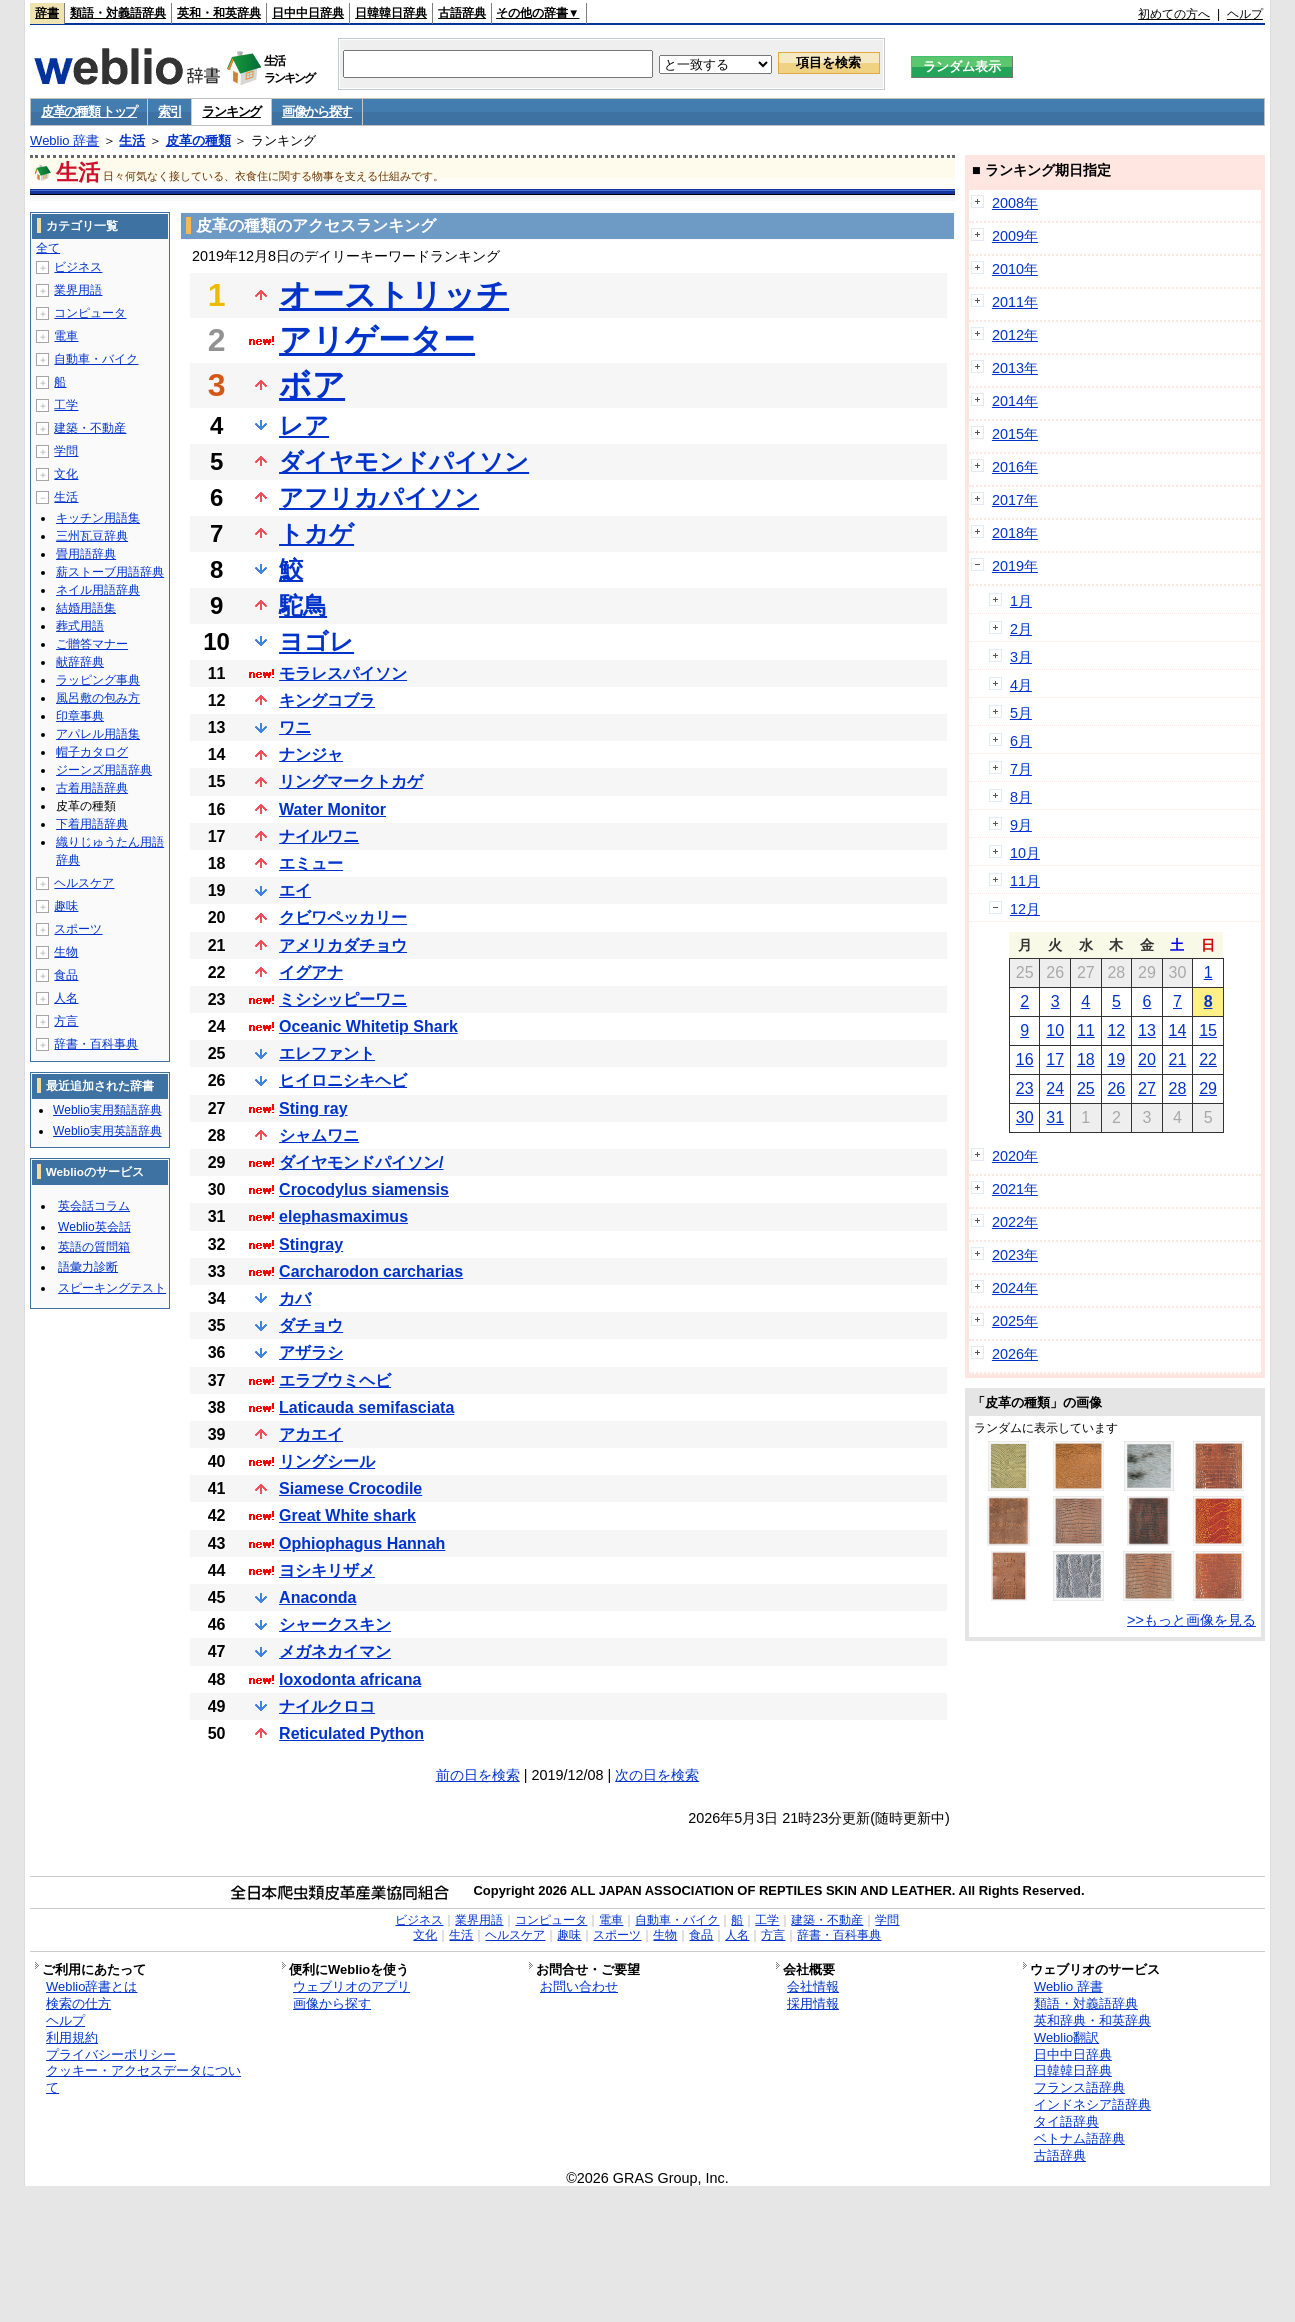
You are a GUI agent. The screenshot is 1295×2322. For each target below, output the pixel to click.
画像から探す (317, 111)
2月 (1021, 629)
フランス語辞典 (1079, 2087)
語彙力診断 (88, 1267)
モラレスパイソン (343, 673)
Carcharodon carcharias (371, 1271)
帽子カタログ (92, 752)
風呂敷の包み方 (98, 698)
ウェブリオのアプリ (351, 1986)
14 (1178, 1030)
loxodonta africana (350, 1679)
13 (1147, 1030)
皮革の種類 (198, 140)
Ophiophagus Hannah (362, 1543)
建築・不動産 (90, 428)
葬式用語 (80, 626)
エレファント (327, 1053)
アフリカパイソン (379, 497)
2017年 (1015, 500)
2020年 (1015, 1156)
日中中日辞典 (308, 13)
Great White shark (347, 1515)
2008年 (1015, 203)
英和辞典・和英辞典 (1092, 2020)
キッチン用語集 (98, 518)
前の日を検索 (478, 1775)
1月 (1021, 601)
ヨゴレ (316, 641)
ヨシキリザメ (327, 1570)
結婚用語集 (86, 608)
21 (1178, 1059)
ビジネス (78, 267)
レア (304, 425)
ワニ (295, 727)
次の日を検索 (657, 1775)
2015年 (1015, 434)
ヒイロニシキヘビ (343, 1080)
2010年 (1015, 269)
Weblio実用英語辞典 (107, 1131)
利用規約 (72, 2037)
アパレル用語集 (98, 734)
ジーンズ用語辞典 (104, 770)
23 (1025, 1088)
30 (1025, 1117)
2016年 (1015, 467)
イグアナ (311, 972)
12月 (1025, 909)
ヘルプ (1245, 14)
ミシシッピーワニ (343, 999)
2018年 (1015, 533)
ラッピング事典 (98, 680)
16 (1025, 1059)
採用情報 (813, 2003)
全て (48, 248)
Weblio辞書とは (91, 1986)
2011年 (1015, 302)
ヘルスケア (84, 883)
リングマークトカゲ (351, 781)
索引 (169, 111)
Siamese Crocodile (350, 1488)
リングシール (327, 1461)
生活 (132, 140)
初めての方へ (1174, 14)
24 (1055, 1088)
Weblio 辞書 (64, 140)
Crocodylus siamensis (364, 1189)
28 (1178, 1088)
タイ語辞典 (1066, 2121)
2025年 (1015, 1321)
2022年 (1015, 1222)
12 (1116, 1030)
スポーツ (78, 929)
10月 (1025, 853)
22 (1208, 1059)
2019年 (1015, 566)
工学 (66, 405)
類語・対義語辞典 (118, 13)
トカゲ (316, 533)
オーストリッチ (394, 295)
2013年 (1015, 368)
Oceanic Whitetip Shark (368, 1026)
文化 (66, 474)
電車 (66, 336)
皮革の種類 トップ (89, 111)
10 (1055, 1030)
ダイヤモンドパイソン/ (361, 1162)
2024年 (1015, 1288)
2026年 (1015, 1354)
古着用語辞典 (92, 788)
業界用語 (78, 290)
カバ (295, 1298)
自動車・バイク (96, 359)
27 (1147, 1088)
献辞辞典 (80, 662)
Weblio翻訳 (1066, 2037)
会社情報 (813, 1986)
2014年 (1015, 401)
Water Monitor (332, 809)
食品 (66, 975)
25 (1086, 1088)
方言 (66, 1021)
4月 (1021, 685)
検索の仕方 (78, 2003)
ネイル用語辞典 (98, 590)
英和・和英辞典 (219, 13)
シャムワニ (319, 1135)
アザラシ (311, 1352)
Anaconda (317, 1597)
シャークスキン (335, 1624)
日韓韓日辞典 (391, 13)
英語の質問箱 (94, 1247)
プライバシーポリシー (111, 2054)
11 (1086, 1030)
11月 (1025, 881)
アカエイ (311, 1434)
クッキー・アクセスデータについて (143, 2079)
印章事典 (80, 716)
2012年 (1015, 335)
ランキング (231, 111)
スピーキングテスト (112, 1288)
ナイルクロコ (327, 1706)
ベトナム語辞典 (1079, 2138)
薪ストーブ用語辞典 (110, 572)
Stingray (311, 1244)
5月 (1021, 713)
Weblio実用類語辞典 (107, 1110)
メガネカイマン (335, 1651)
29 (1208, 1088)
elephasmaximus (343, 1216)
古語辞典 (462, 13)
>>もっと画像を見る (1191, 1620)
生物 (66, 952)
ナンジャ (311, 754)
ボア (312, 385)
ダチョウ (311, 1325)
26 (1116, 1088)
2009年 (1015, 236)
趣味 (66, 906)
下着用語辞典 (92, 824)
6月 (1021, 741)
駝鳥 (303, 605)
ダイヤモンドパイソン (404, 461)
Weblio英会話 (94, 1227)
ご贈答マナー (92, 644)
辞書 (47, 13)
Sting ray (313, 1108)
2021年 (1015, 1189)
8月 (1021, 797)
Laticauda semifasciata (366, 1407)
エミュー (311, 863)
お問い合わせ (579, 1986)
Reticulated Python (351, 1733)
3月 (1021, 657)
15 (1208, 1030)
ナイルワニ (319, 836)
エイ (295, 890)
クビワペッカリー (343, 917)
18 (1086, 1059)
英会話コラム (94, 1206)
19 (1116, 1059)
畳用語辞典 (86, 554)
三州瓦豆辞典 (92, 536)
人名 (66, 998)
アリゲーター (377, 340)
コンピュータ (90, 313)
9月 (1021, 825)
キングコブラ (327, 700)
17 (1055, 1059)
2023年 (1015, 1255)
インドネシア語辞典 (1092, 2104)
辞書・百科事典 (96, 1044)
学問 (66, 451)
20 (1147, 1059)
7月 (1021, 769)
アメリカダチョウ (343, 945)
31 (1055, 1117)
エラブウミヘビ (335, 1380)
